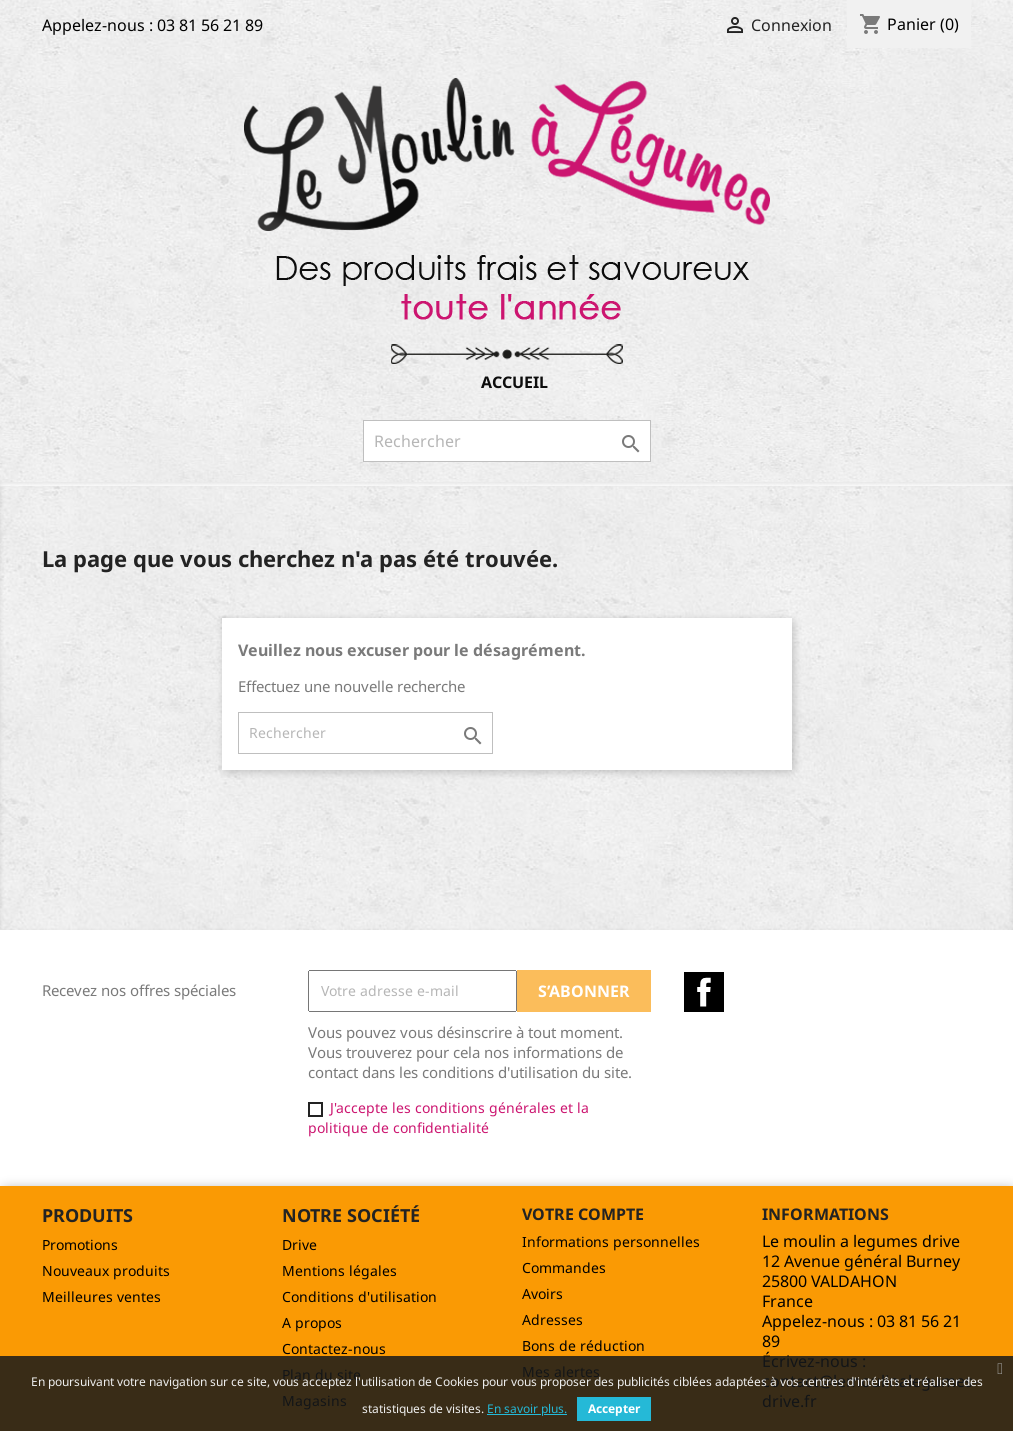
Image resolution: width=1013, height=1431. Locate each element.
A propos (312, 1322)
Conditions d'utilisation (359, 1296)
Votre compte (583, 1214)
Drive (299, 1244)
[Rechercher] (507, 441)
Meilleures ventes (101, 1296)
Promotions (80, 1244)
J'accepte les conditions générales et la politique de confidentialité (448, 1117)
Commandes (564, 1267)
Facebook (704, 992)
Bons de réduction (583, 1345)
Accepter (614, 1408)
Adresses (552, 1319)
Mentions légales (339, 1270)
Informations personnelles (611, 1241)
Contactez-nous (334, 1348)
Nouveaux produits (106, 1270)
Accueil (514, 382)
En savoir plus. (527, 1408)
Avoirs (542, 1293)
